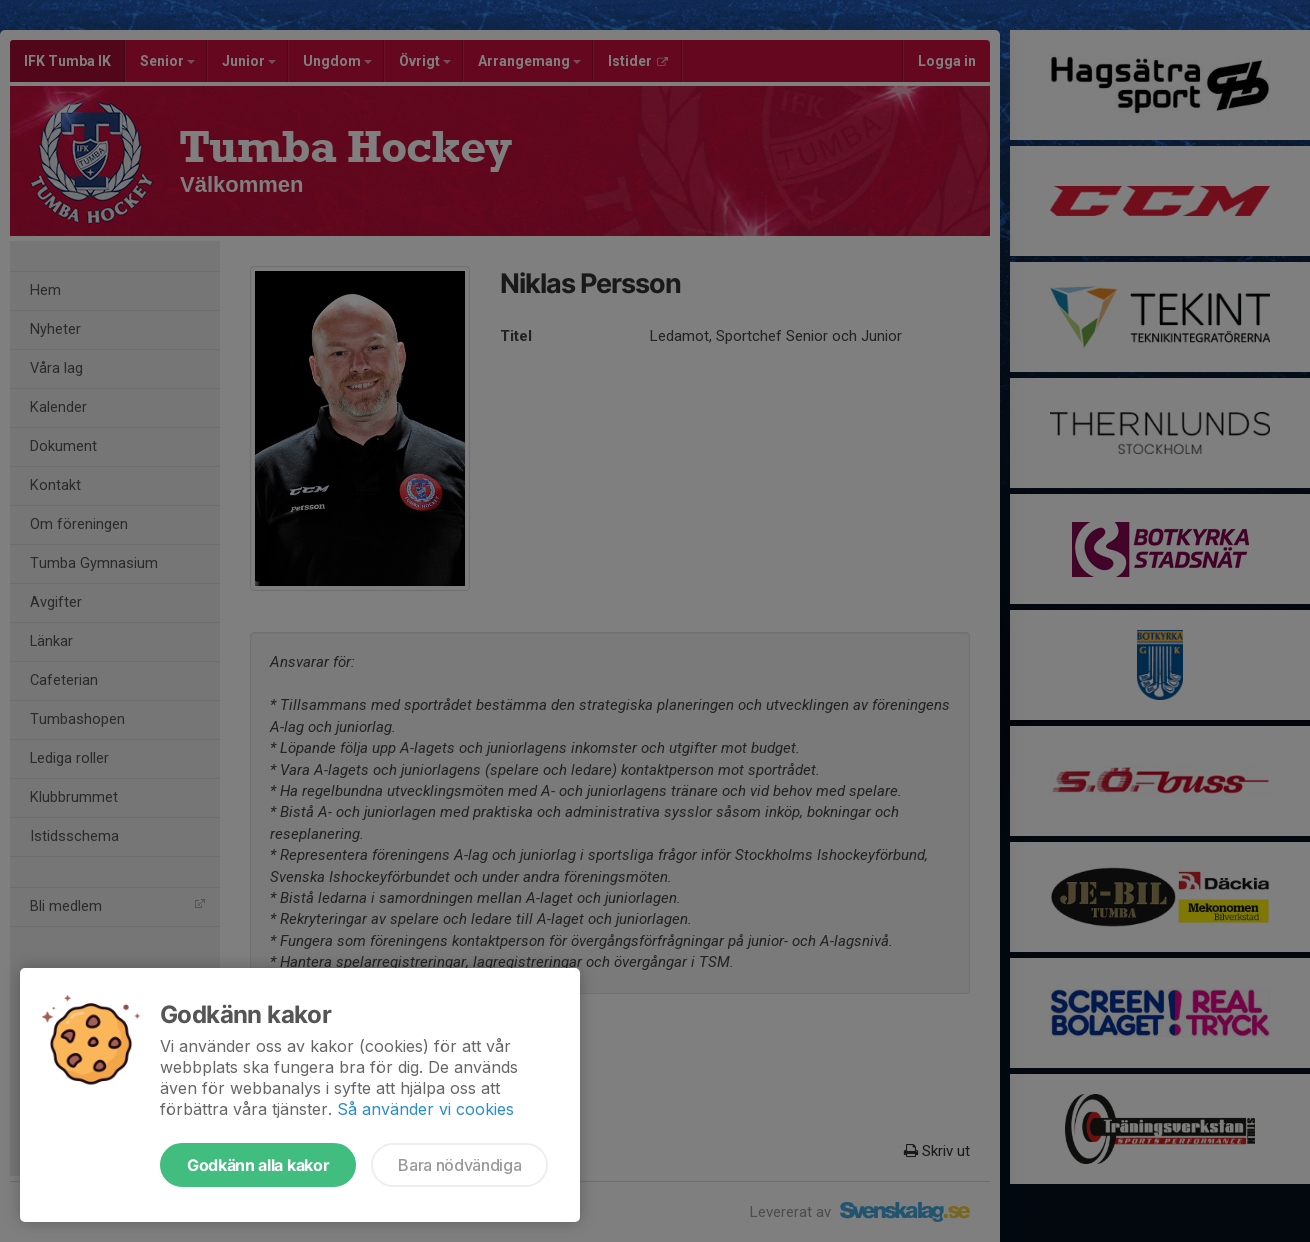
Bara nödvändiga (459, 1165)
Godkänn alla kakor (258, 1165)
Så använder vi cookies (425, 1109)
